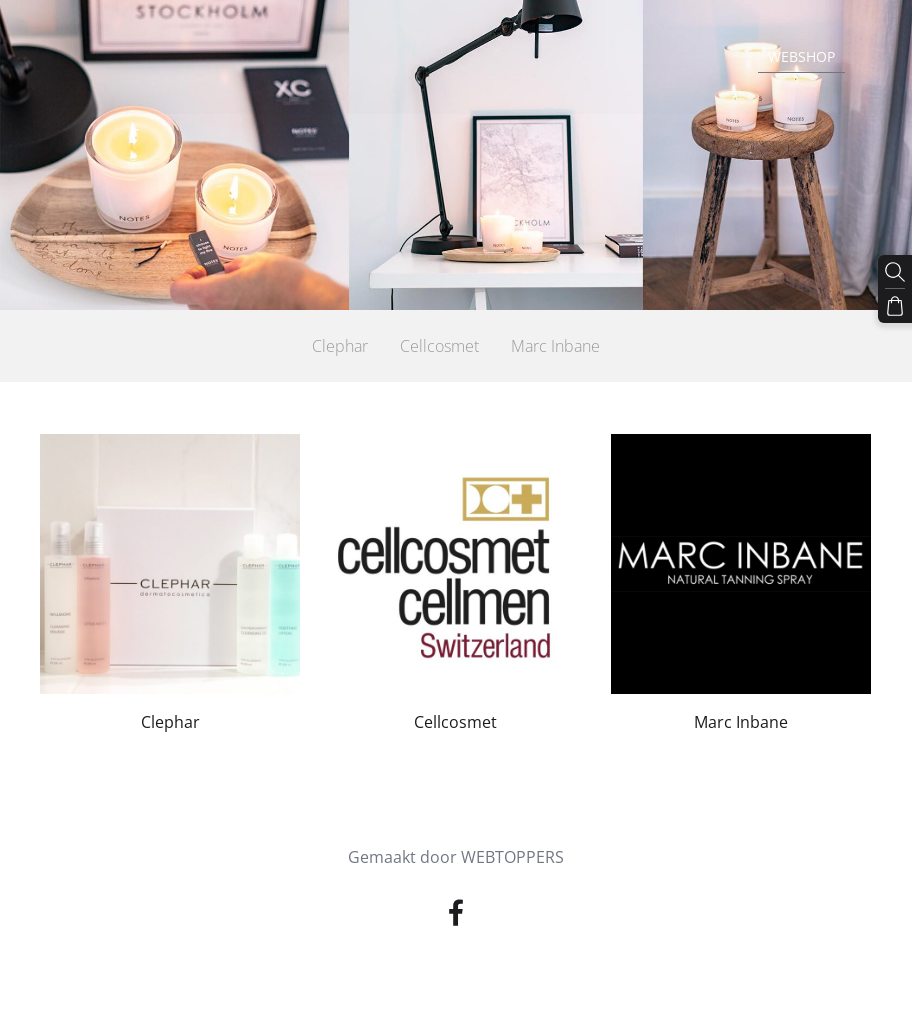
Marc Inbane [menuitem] (555, 346)
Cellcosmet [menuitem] (439, 346)
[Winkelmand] (895, 306)
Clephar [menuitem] (340, 346)
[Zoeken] (895, 272)
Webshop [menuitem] (801, 56)
